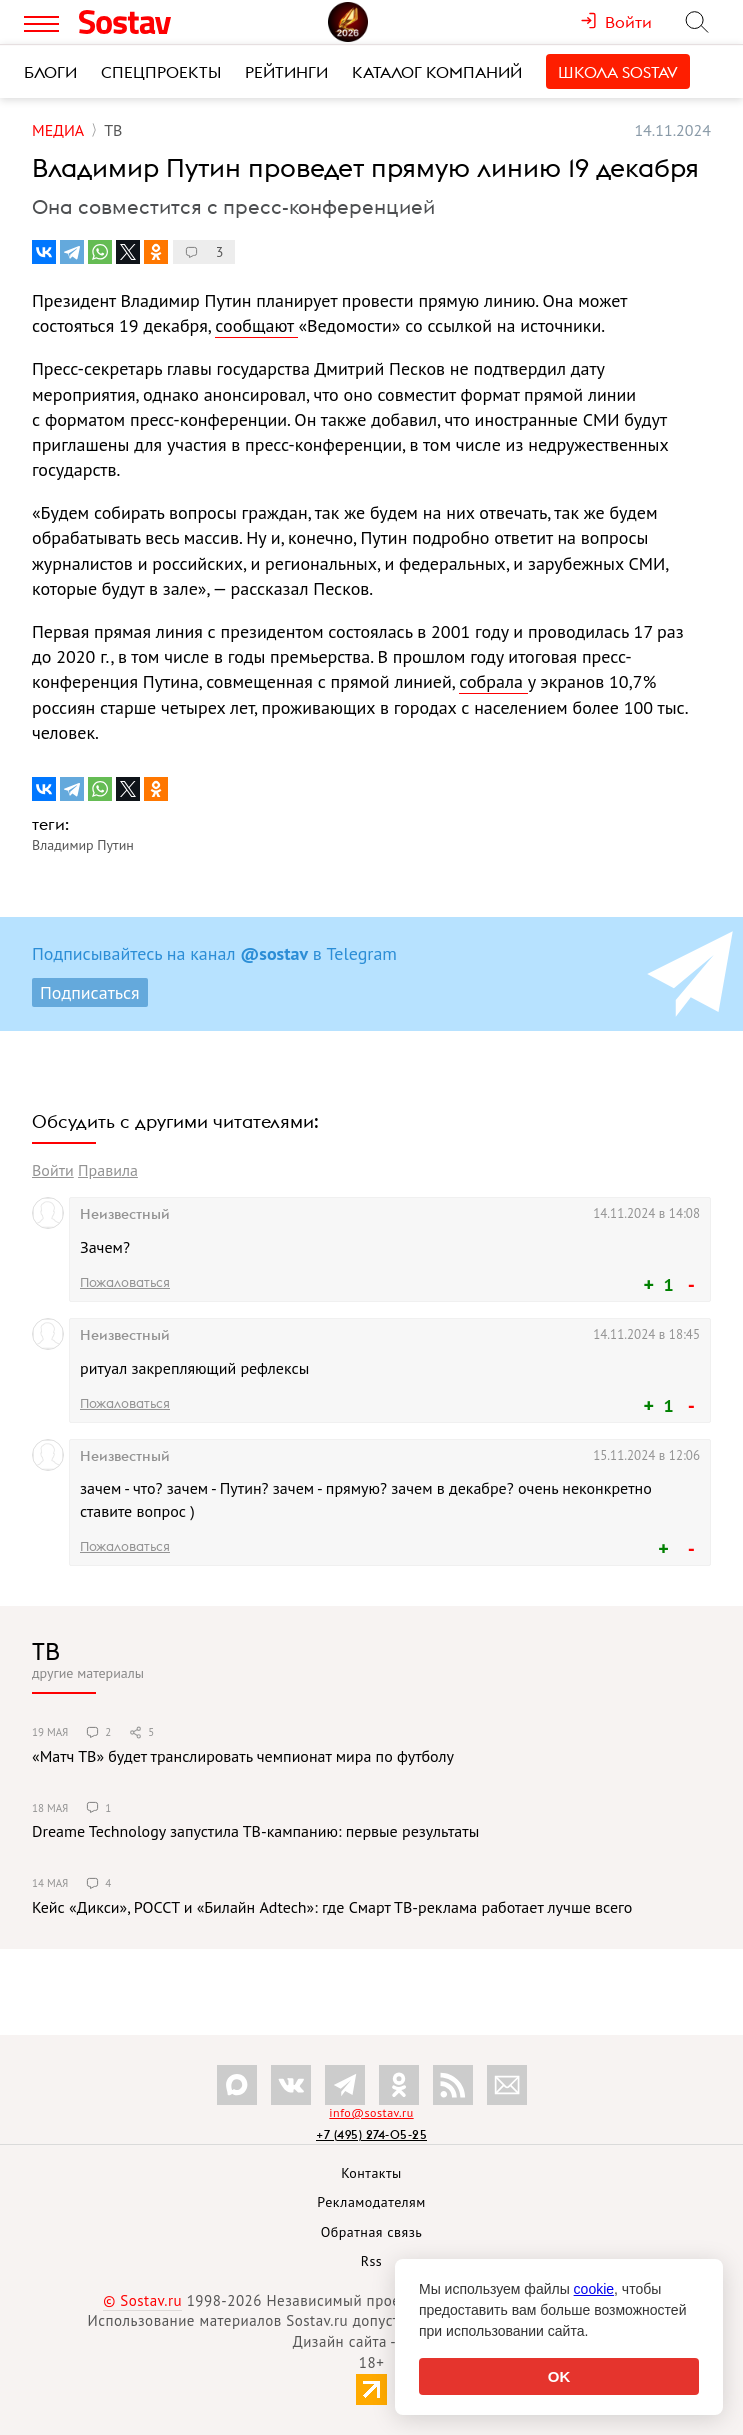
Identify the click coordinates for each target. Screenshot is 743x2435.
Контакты (371, 2173)
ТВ (46, 1651)
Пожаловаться (125, 1282)
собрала (493, 681)
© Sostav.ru (142, 2300)
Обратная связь (372, 2232)
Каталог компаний (437, 72)
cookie (594, 2289)
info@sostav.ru (371, 2112)
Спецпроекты (161, 72)
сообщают (256, 325)
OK (559, 2376)
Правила (108, 1170)
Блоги (50, 72)
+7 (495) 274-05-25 (371, 2134)
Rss (371, 2261)
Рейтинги (286, 72)
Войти (53, 1170)
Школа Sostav (618, 72)
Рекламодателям (371, 2202)
